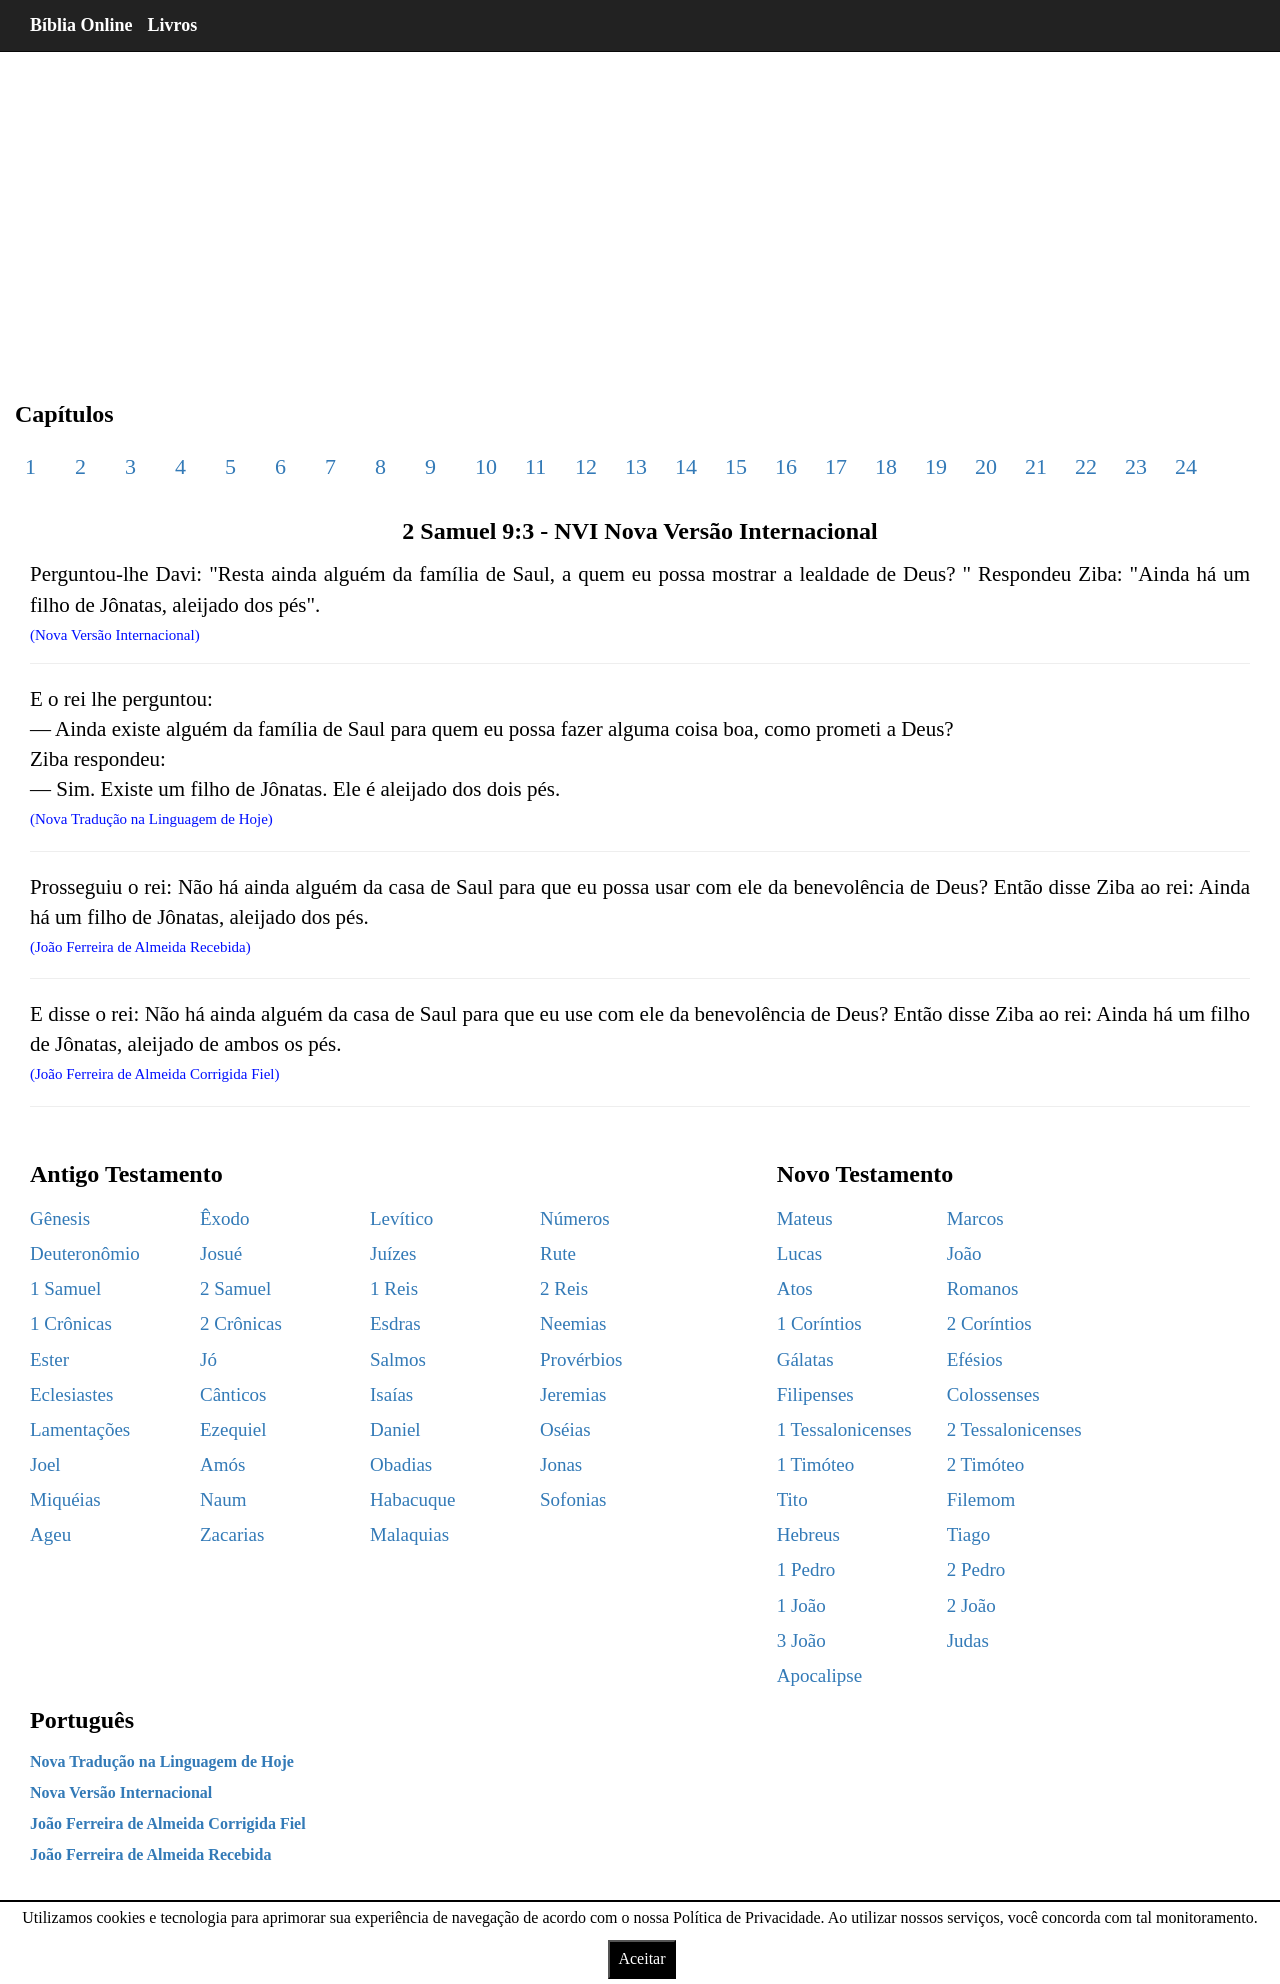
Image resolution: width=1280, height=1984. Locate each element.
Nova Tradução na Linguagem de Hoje (162, 1761)
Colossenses (993, 1394)
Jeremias (573, 1394)
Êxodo (225, 1218)
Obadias (401, 1464)
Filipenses (815, 1394)
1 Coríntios (819, 1323)
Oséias (565, 1429)
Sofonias (573, 1499)
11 (535, 466)
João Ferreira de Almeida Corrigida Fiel (168, 1823)
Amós (222, 1464)
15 (736, 466)
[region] (640, 210)
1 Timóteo (816, 1464)
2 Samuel (235, 1288)
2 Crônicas (241, 1323)
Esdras (395, 1323)
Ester (49, 1359)
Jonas (561, 1464)
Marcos (975, 1218)
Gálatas (805, 1359)
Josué (221, 1253)
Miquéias (65, 1499)
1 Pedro (806, 1569)
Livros (173, 25)
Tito (792, 1499)
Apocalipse (819, 1675)
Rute (558, 1253)
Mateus (805, 1218)
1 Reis (394, 1288)
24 (1186, 466)
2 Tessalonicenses (1014, 1429)
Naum (223, 1499)
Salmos (398, 1359)
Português (82, 1720)
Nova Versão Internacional (121, 1792)
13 (636, 466)
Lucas (799, 1253)
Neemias (573, 1323)
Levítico (401, 1218)
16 (786, 466)
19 (936, 466)
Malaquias (409, 1534)
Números (575, 1218)
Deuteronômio (85, 1253)
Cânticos (233, 1394)
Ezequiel (233, 1429)
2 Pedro (976, 1569)
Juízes (393, 1253)
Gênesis (60, 1218)
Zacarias (232, 1534)
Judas (968, 1640)
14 (686, 466)
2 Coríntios (989, 1323)
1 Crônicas (71, 1323)
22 (1086, 466)
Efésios (975, 1359)
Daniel (395, 1429)
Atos (795, 1288)
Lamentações (80, 1429)
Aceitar (641, 1958)
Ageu (50, 1534)
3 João (801, 1640)
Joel (45, 1464)
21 (1036, 466)
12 (586, 466)
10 (486, 466)
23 (1136, 466)
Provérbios (581, 1359)
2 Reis (564, 1288)
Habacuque (412, 1499)
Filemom (981, 1499)
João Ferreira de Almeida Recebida (150, 1854)
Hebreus (808, 1534)
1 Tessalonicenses (844, 1429)
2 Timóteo (986, 1464)
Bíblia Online (81, 25)
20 (986, 466)
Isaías (391, 1394)
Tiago (969, 1534)
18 (886, 466)
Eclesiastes (71, 1394)
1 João (801, 1605)
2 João (971, 1605)
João (964, 1253)
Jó (208, 1359)
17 (836, 466)
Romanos (983, 1288)
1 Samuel (65, 1288)
